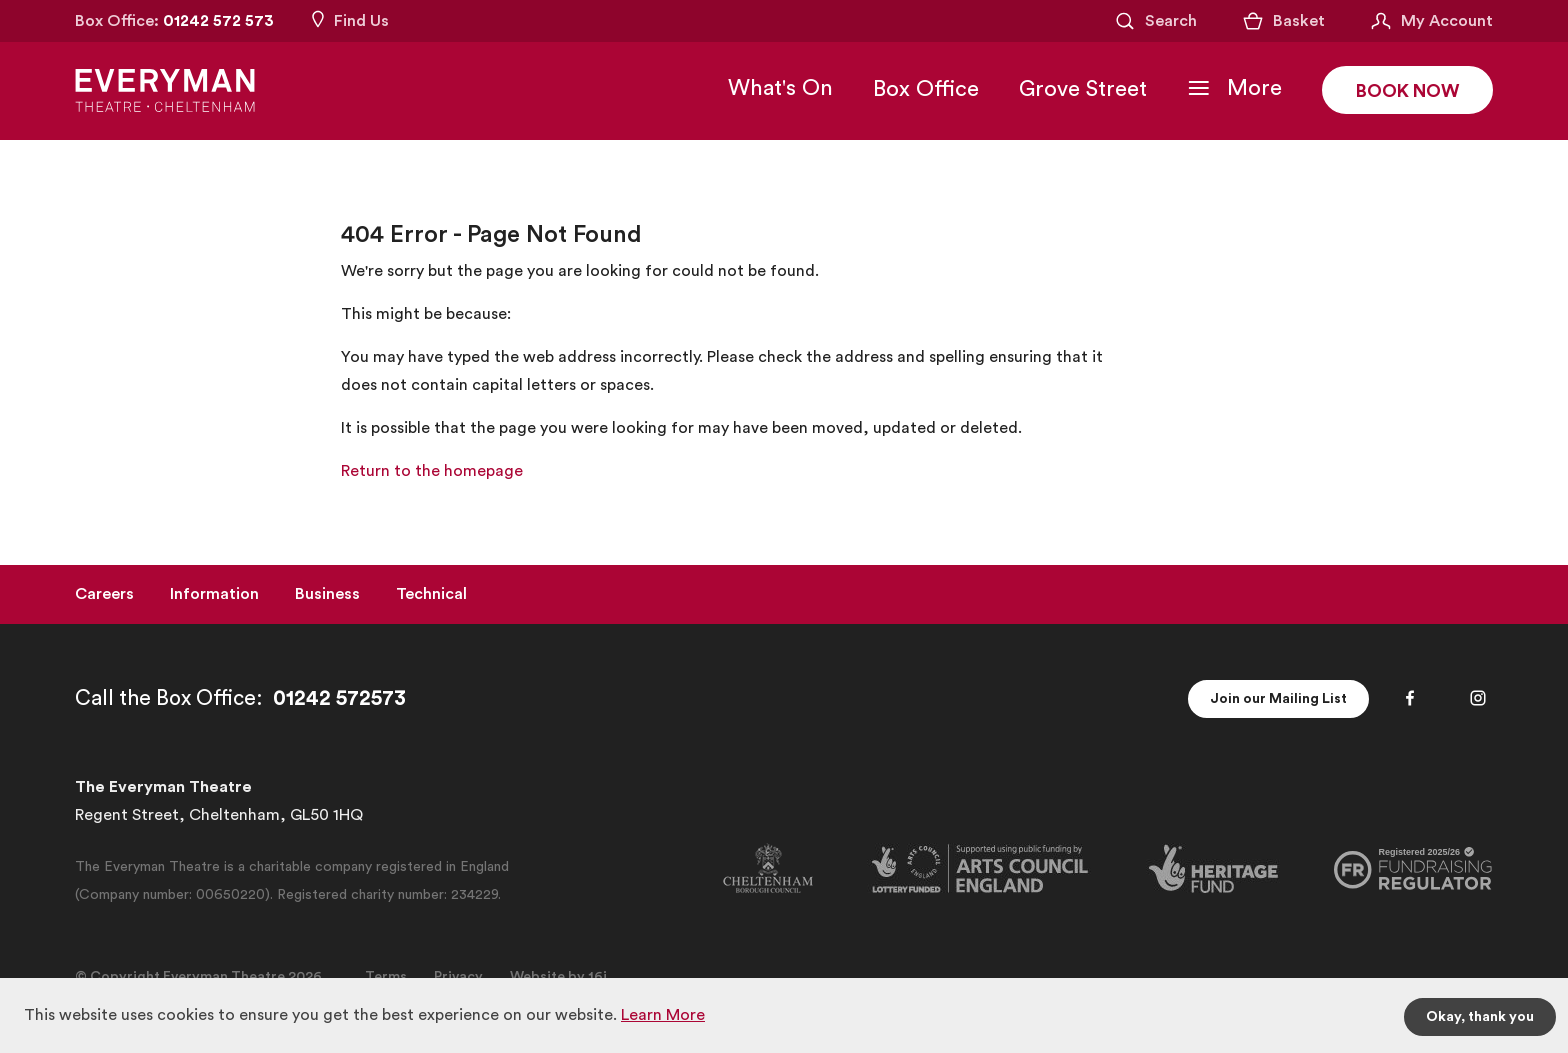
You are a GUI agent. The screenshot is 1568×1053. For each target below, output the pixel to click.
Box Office (926, 89)
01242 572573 (339, 698)
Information (214, 594)
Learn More (663, 1015)
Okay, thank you (1480, 1017)
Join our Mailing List (1278, 699)
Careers (104, 594)
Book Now (1407, 91)
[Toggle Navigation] (1234, 88)
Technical (431, 594)
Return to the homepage (432, 471)
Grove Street (1083, 89)
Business (327, 594)
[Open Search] (1155, 21)
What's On (780, 88)
